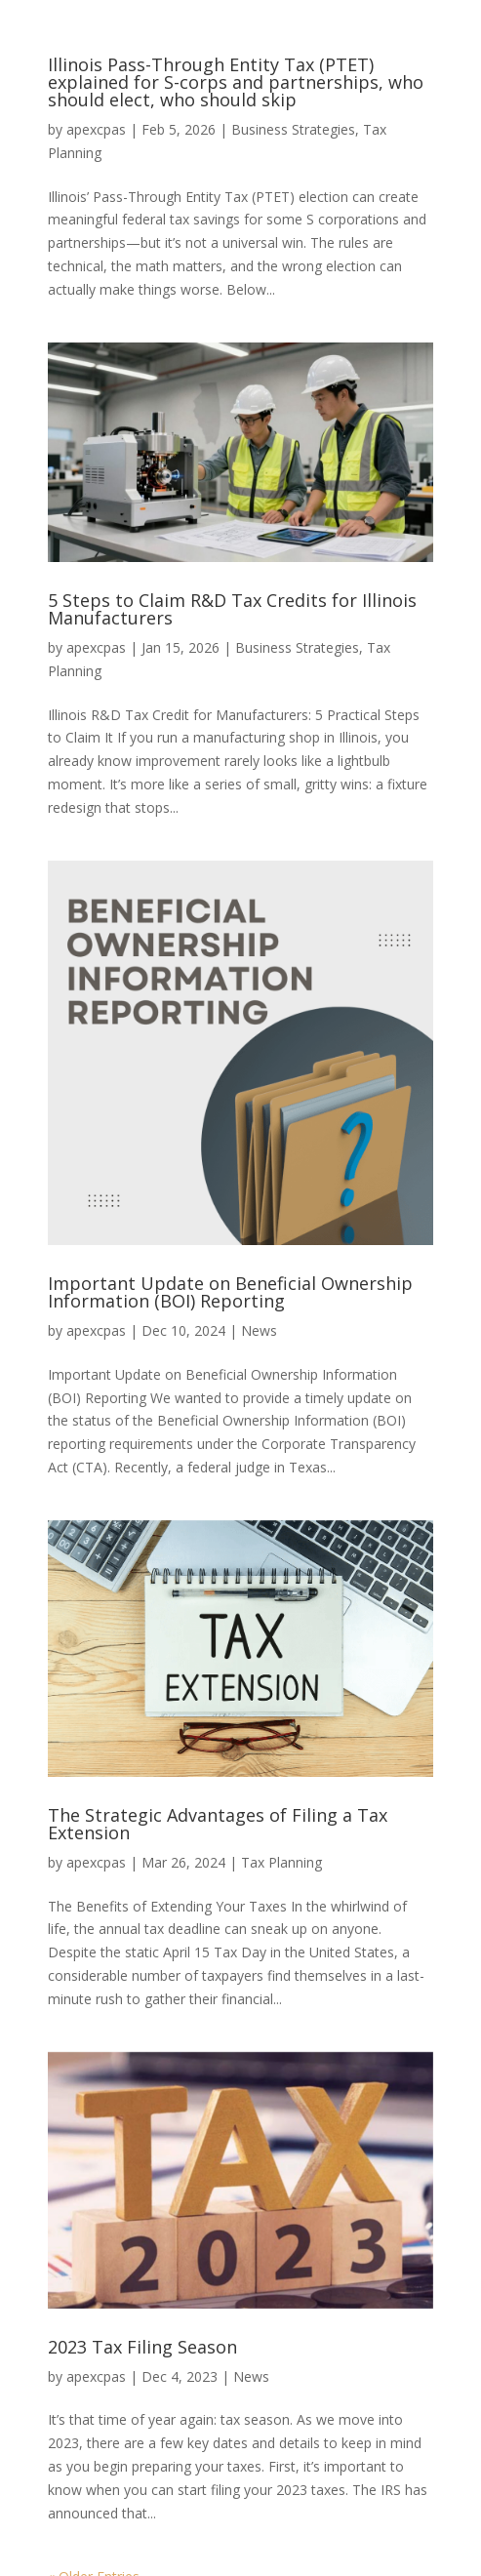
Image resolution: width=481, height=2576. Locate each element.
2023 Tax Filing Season (142, 2346)
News (259, 1330)
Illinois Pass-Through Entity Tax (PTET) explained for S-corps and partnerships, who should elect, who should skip (235, 82)
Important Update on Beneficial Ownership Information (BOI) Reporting (230, 1291)
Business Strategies (293, 129)
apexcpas (96, 129)
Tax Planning (281, 1862)
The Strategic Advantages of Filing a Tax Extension (217, 1823)
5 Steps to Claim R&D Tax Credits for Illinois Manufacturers (232, 608)
